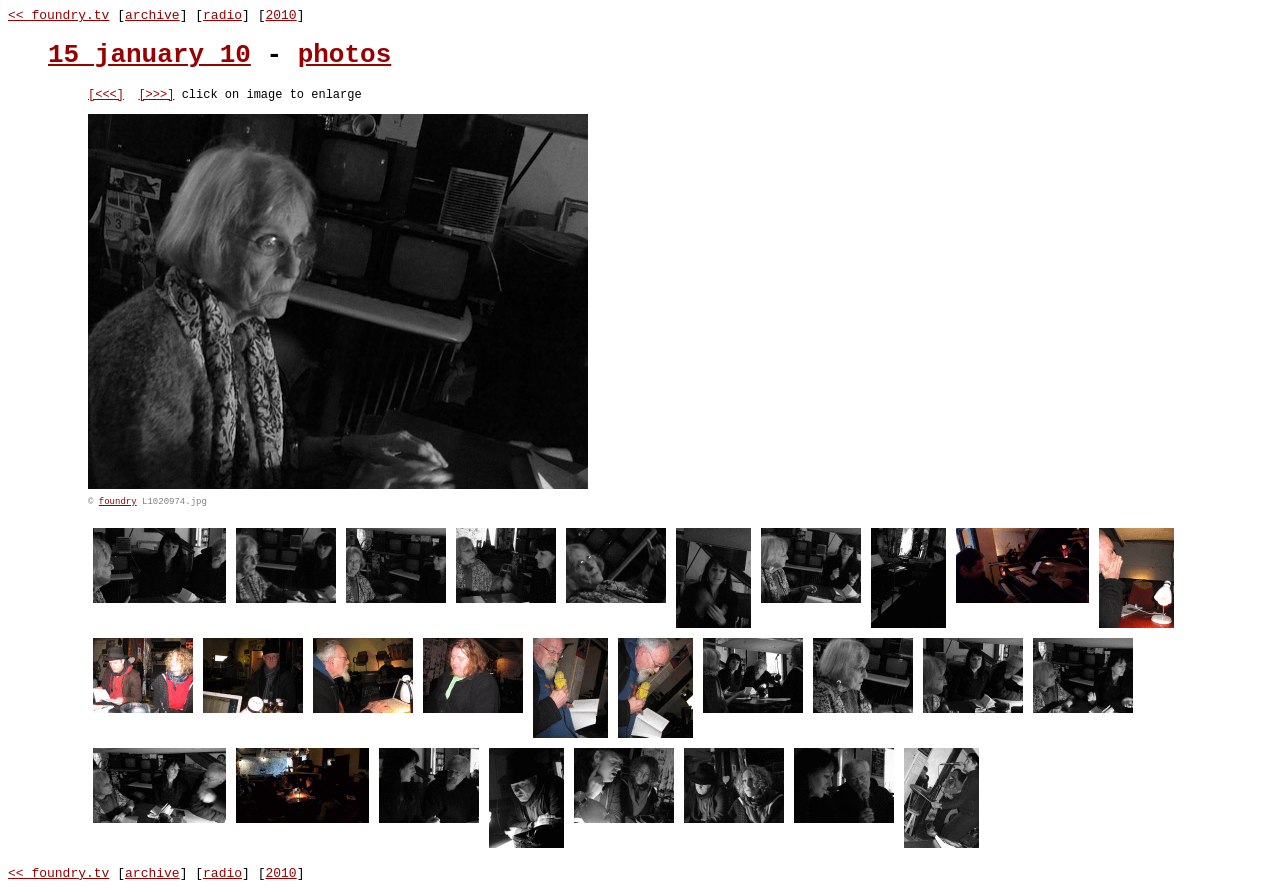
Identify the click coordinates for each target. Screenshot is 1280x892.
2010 (280, 15)
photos (345, 55)
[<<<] (106, 96)
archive (152, 15)
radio (222, 15)
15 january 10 (149, 55)
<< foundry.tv (58, 15)
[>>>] (156, 96)
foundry (118, 505)
